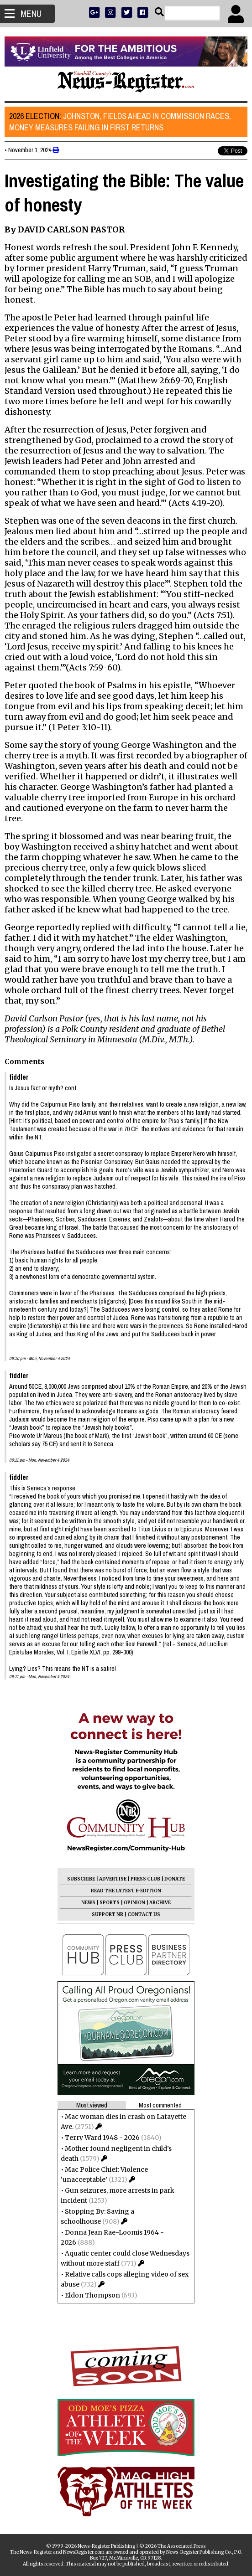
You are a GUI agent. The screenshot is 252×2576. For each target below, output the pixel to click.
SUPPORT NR (107, 1914)
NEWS (88, 1903)
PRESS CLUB (145, 1879)
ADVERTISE (112, 1879)
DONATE (174, 1879)
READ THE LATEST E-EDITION (126, 1891)
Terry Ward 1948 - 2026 (102, 2137)
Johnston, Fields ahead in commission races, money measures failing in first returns (120, 121)
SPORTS (110, 1903)
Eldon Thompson (92, 2295)
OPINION (134, 1903)
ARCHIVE (160, 1903)
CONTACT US (143, 1914)
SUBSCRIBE (81, 1879)
